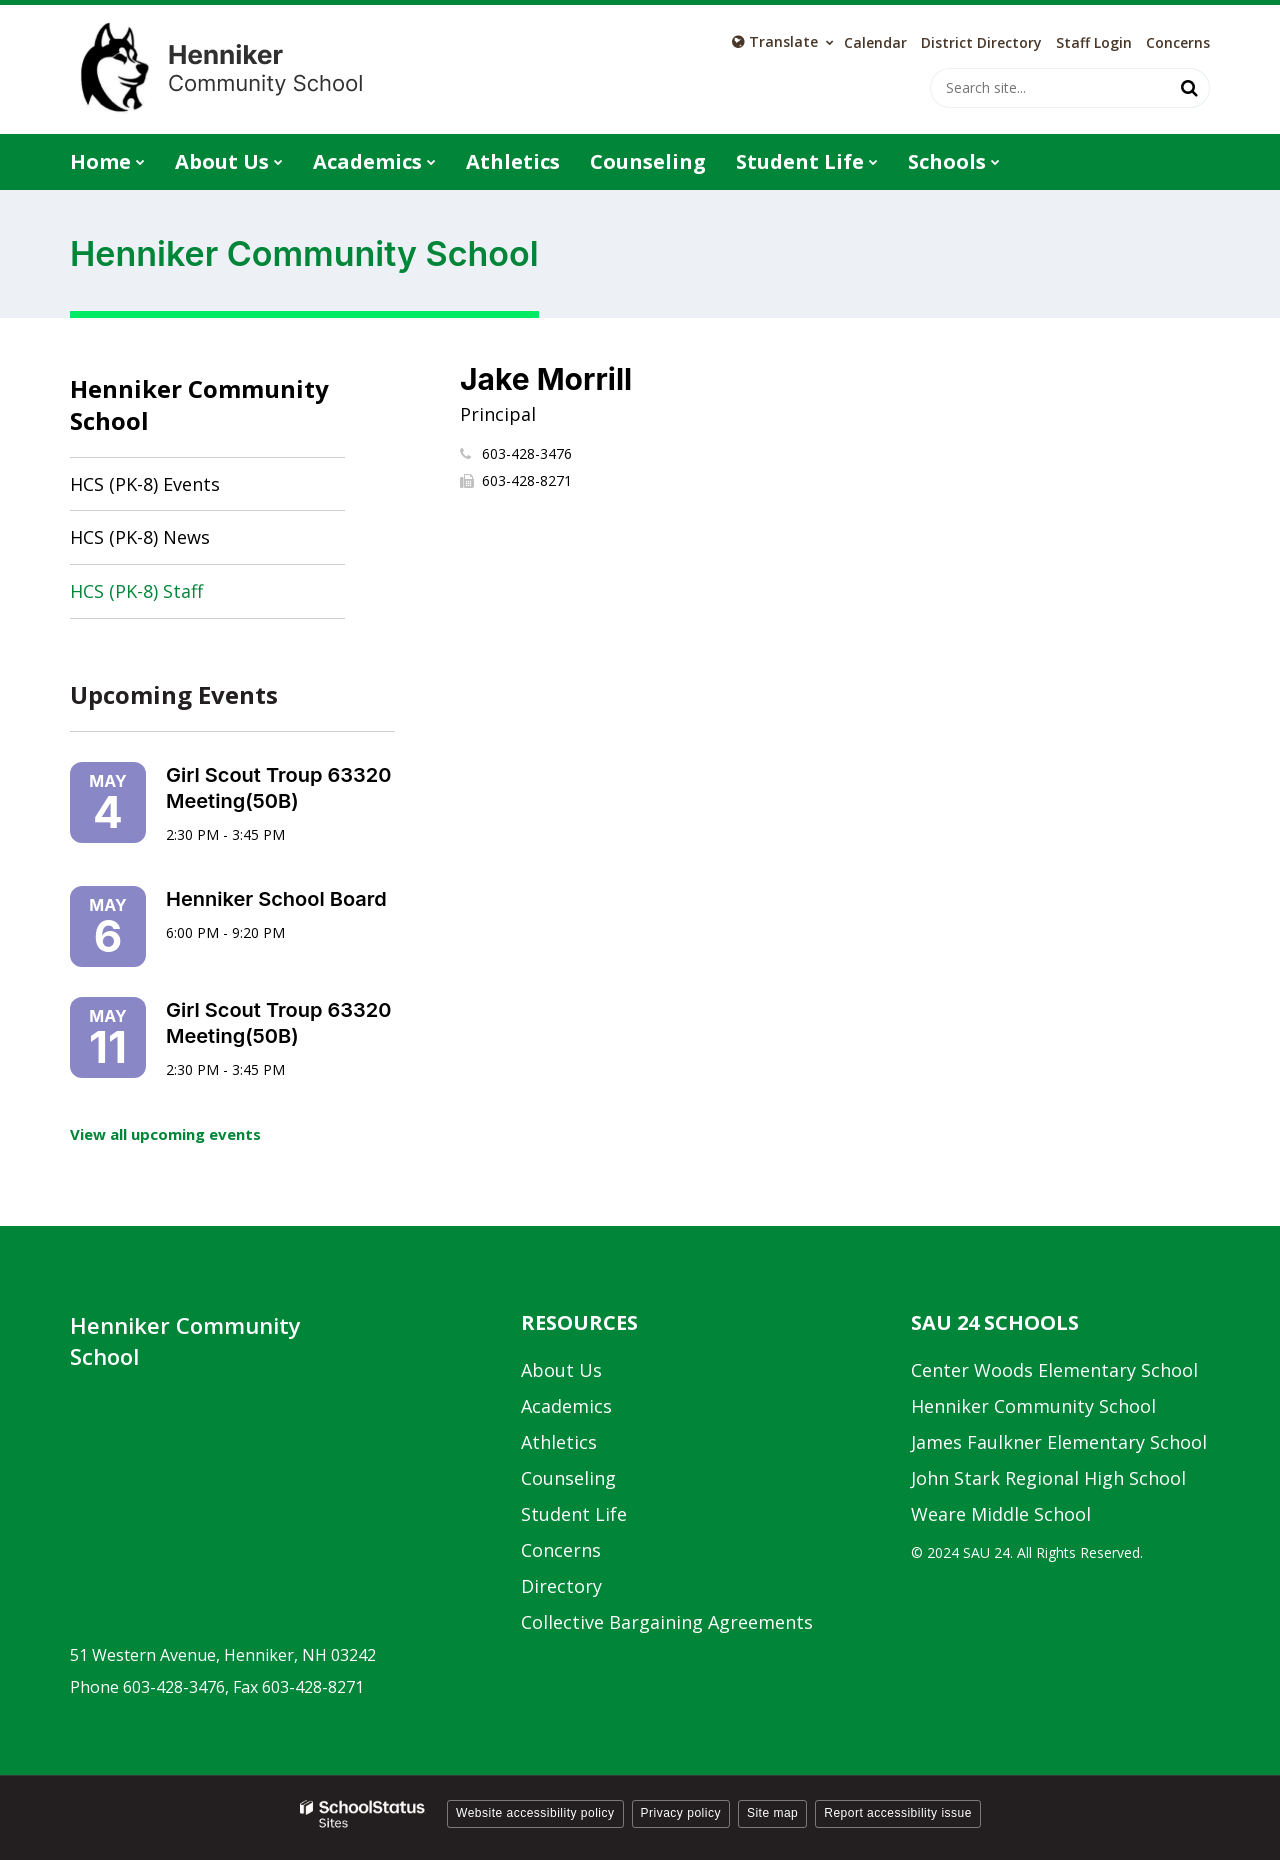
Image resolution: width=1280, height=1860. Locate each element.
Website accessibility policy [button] (535, 1813)
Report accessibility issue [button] (898, 1813)
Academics (566, 1406)
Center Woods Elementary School (1054, 1370)
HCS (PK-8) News (140, 537)
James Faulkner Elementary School (1059, 1442)
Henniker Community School (199, 404)
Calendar (875, 43)
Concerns (1178, 43)
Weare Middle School (1001, 1514)
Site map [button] (772, 1813)
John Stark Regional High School (1048, 1478)
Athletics (559, 1442)
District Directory (981, 43)
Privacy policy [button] (681, 1813)
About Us (561, 1370)
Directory (561, 1586)
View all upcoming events (165, 1134)
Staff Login (1094, 43)
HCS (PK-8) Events (145, 484)
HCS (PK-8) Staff (136, 591)
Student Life (574, 1514)
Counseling (568, 1478)
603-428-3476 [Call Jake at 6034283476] (527, 453)
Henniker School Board (276, 899)
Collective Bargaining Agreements (667, 1622)
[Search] (1190, 88)
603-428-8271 (527, 480)
